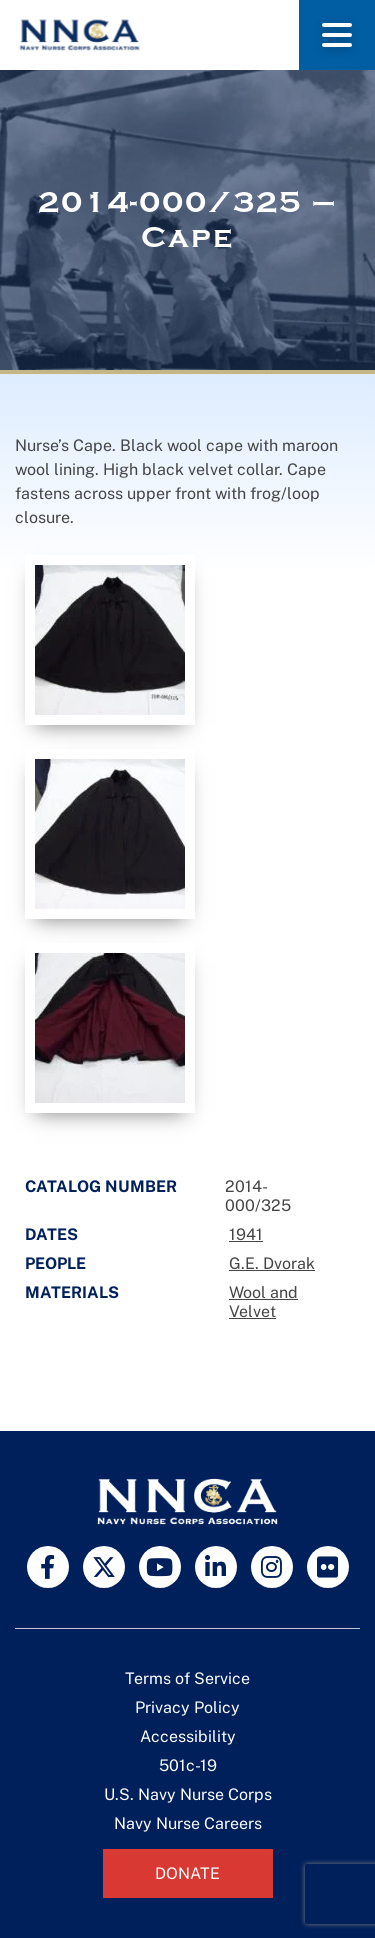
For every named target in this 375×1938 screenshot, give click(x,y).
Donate (187, 1873)
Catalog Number (101, 1186)
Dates (51, 1234)
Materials (72, 1292)
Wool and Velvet (263, 1302)
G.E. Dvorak (272, 1263)
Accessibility (188, 1736)
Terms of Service (187, 1678)
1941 (246, 1234)
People (55, 1263)
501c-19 (188, 1765)
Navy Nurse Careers (188, 1823)
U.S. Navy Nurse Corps (188, 1794)
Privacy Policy (187, 1707)
